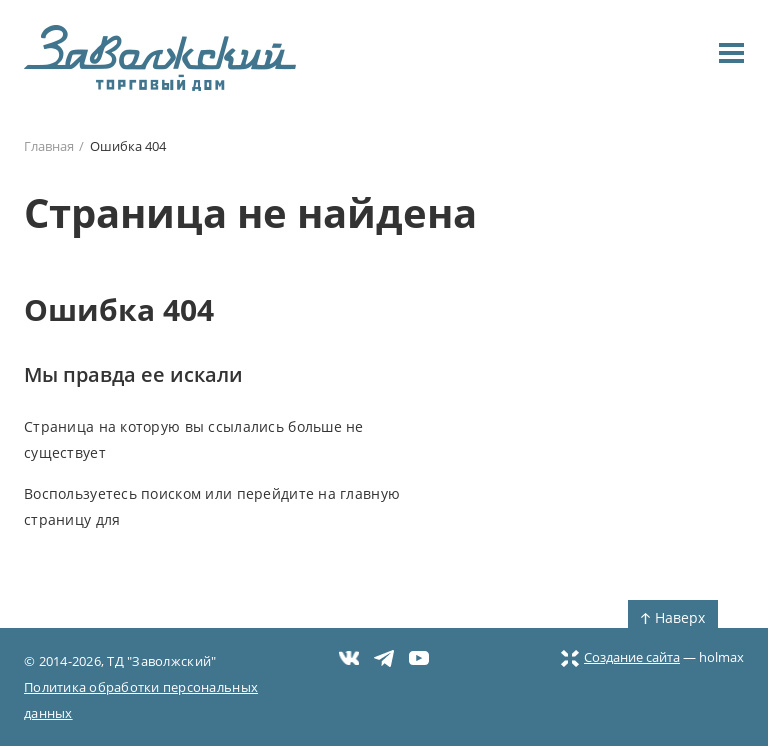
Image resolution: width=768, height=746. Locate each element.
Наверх (673, 617)
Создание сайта (620, 657)
